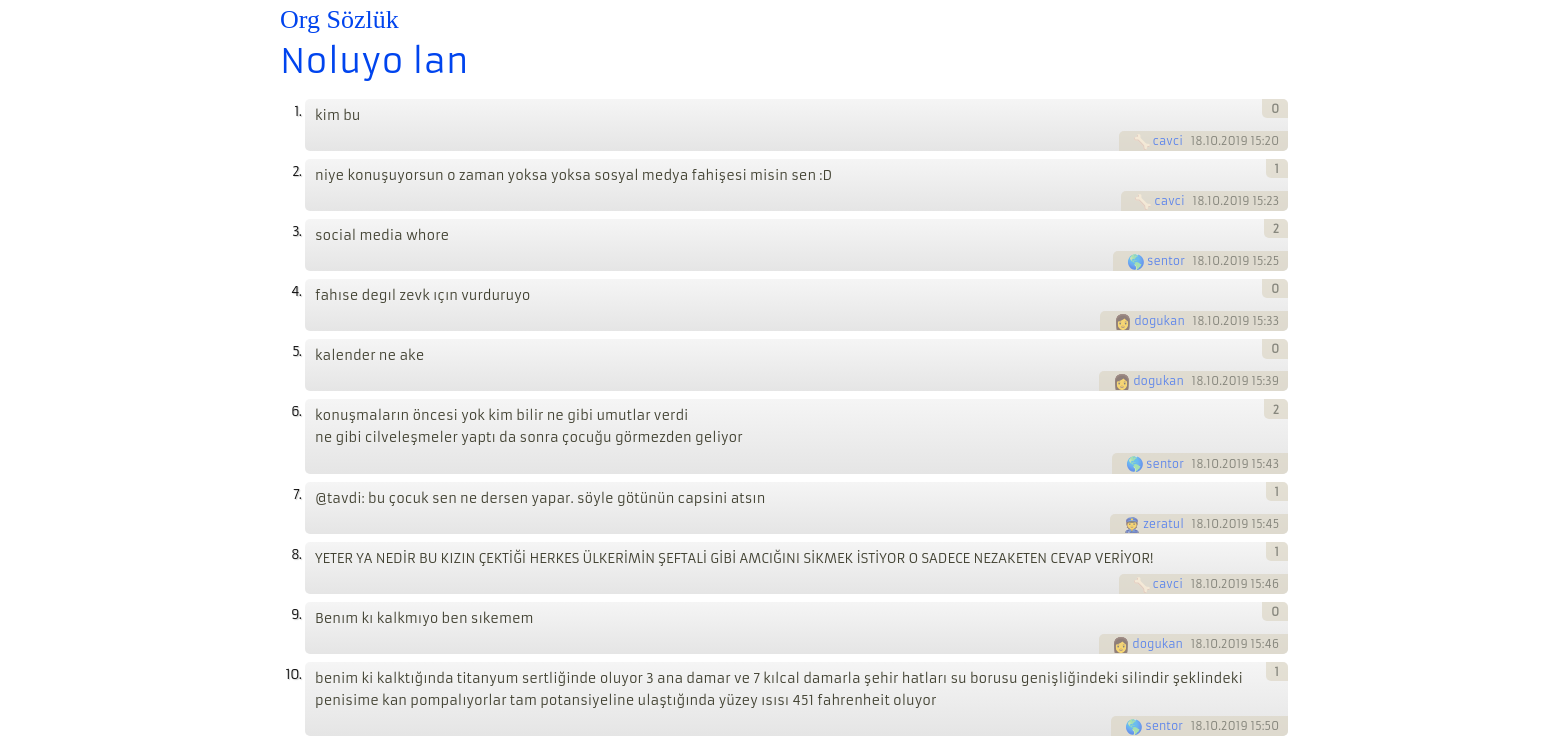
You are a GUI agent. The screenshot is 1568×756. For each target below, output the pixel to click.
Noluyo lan (374, 61)
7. (297, 494)
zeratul (1163, 524)
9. (296, 614)
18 (1197, 141)
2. (296, 171)
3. (296, 231)
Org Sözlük (339, 19)
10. (293, 674)
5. (296, 351)
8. (296, 554)
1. (297, 111)
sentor (1166, 261)
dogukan (1159, 321)
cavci (1168, 141)
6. (296, 411)
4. (296, 291)
